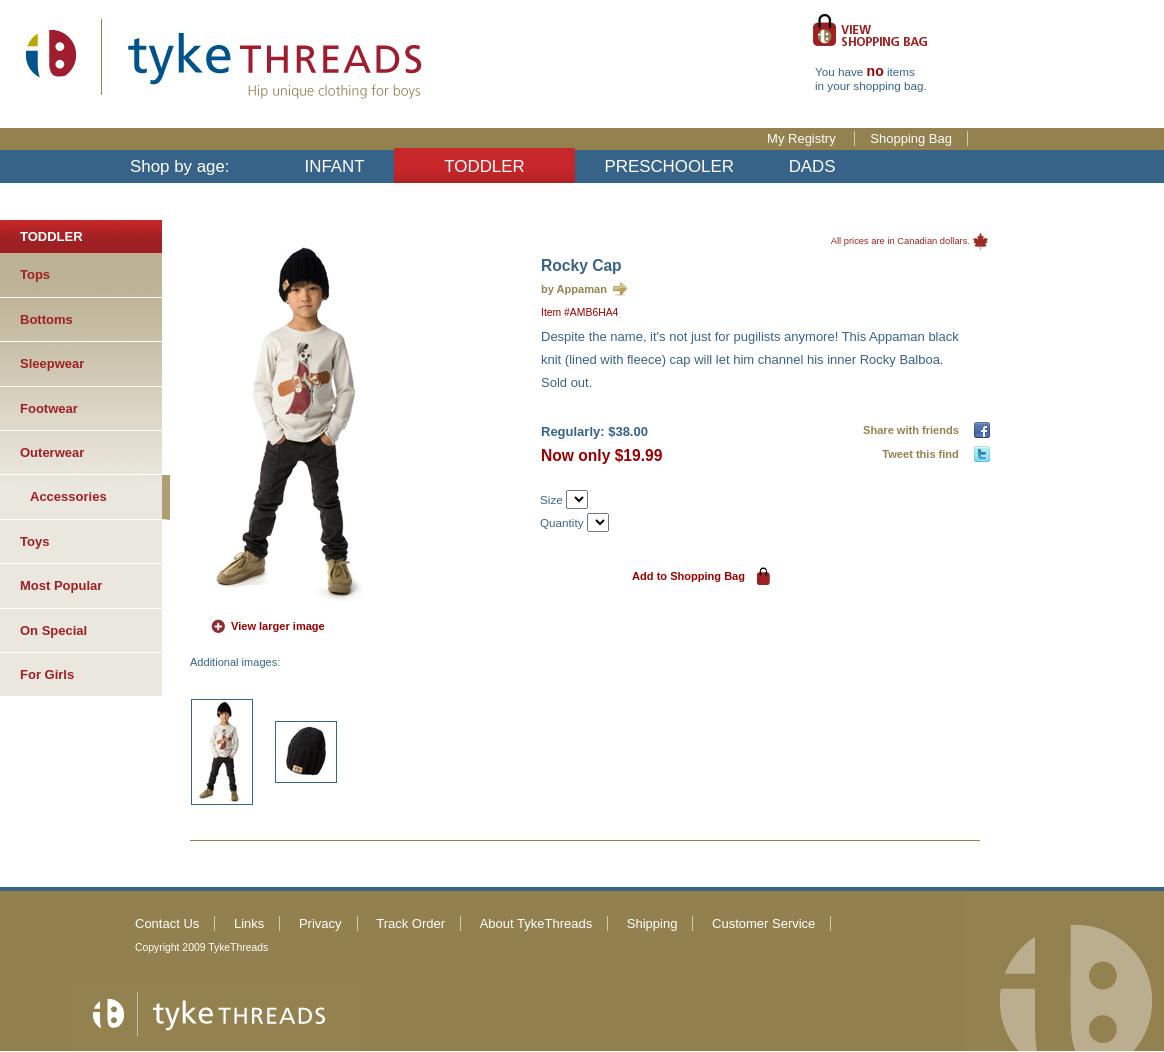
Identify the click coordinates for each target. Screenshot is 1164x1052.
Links (249, 923)
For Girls (47, 674)
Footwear (49, 408)
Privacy (320, 923)
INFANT (335, 166)
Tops (35, 274)
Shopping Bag (911, 138)
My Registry (803, 138)
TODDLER (484, 166)
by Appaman (574, 289)
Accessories (68, 496)
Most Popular (61, 585)
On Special (53, 630)
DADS (812, 166)
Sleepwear (52, 363)
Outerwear (52, 452)
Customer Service (763, 923)
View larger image (278, 626)
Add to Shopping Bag (688, 576)
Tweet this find (923, 454)
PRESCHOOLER (669, 166)
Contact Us (167, 923)
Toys (34, 541)
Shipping (652, 923)
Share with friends (914, 430)
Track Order (410, 923)
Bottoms (46, 319)
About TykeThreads (536, 923)
